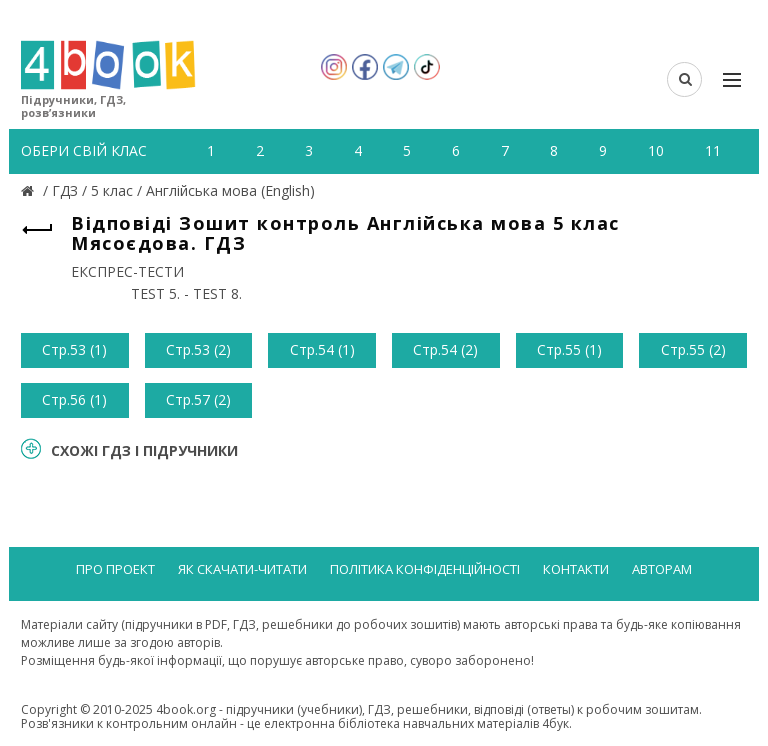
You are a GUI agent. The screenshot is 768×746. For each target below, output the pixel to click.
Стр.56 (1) (74, 399)
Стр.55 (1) (569, 349)
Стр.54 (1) (322, 349)
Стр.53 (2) (198, 349)
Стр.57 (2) (198, 399)
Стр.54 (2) (445, 349)
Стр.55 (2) (693, 349)
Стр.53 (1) (74, 349)
